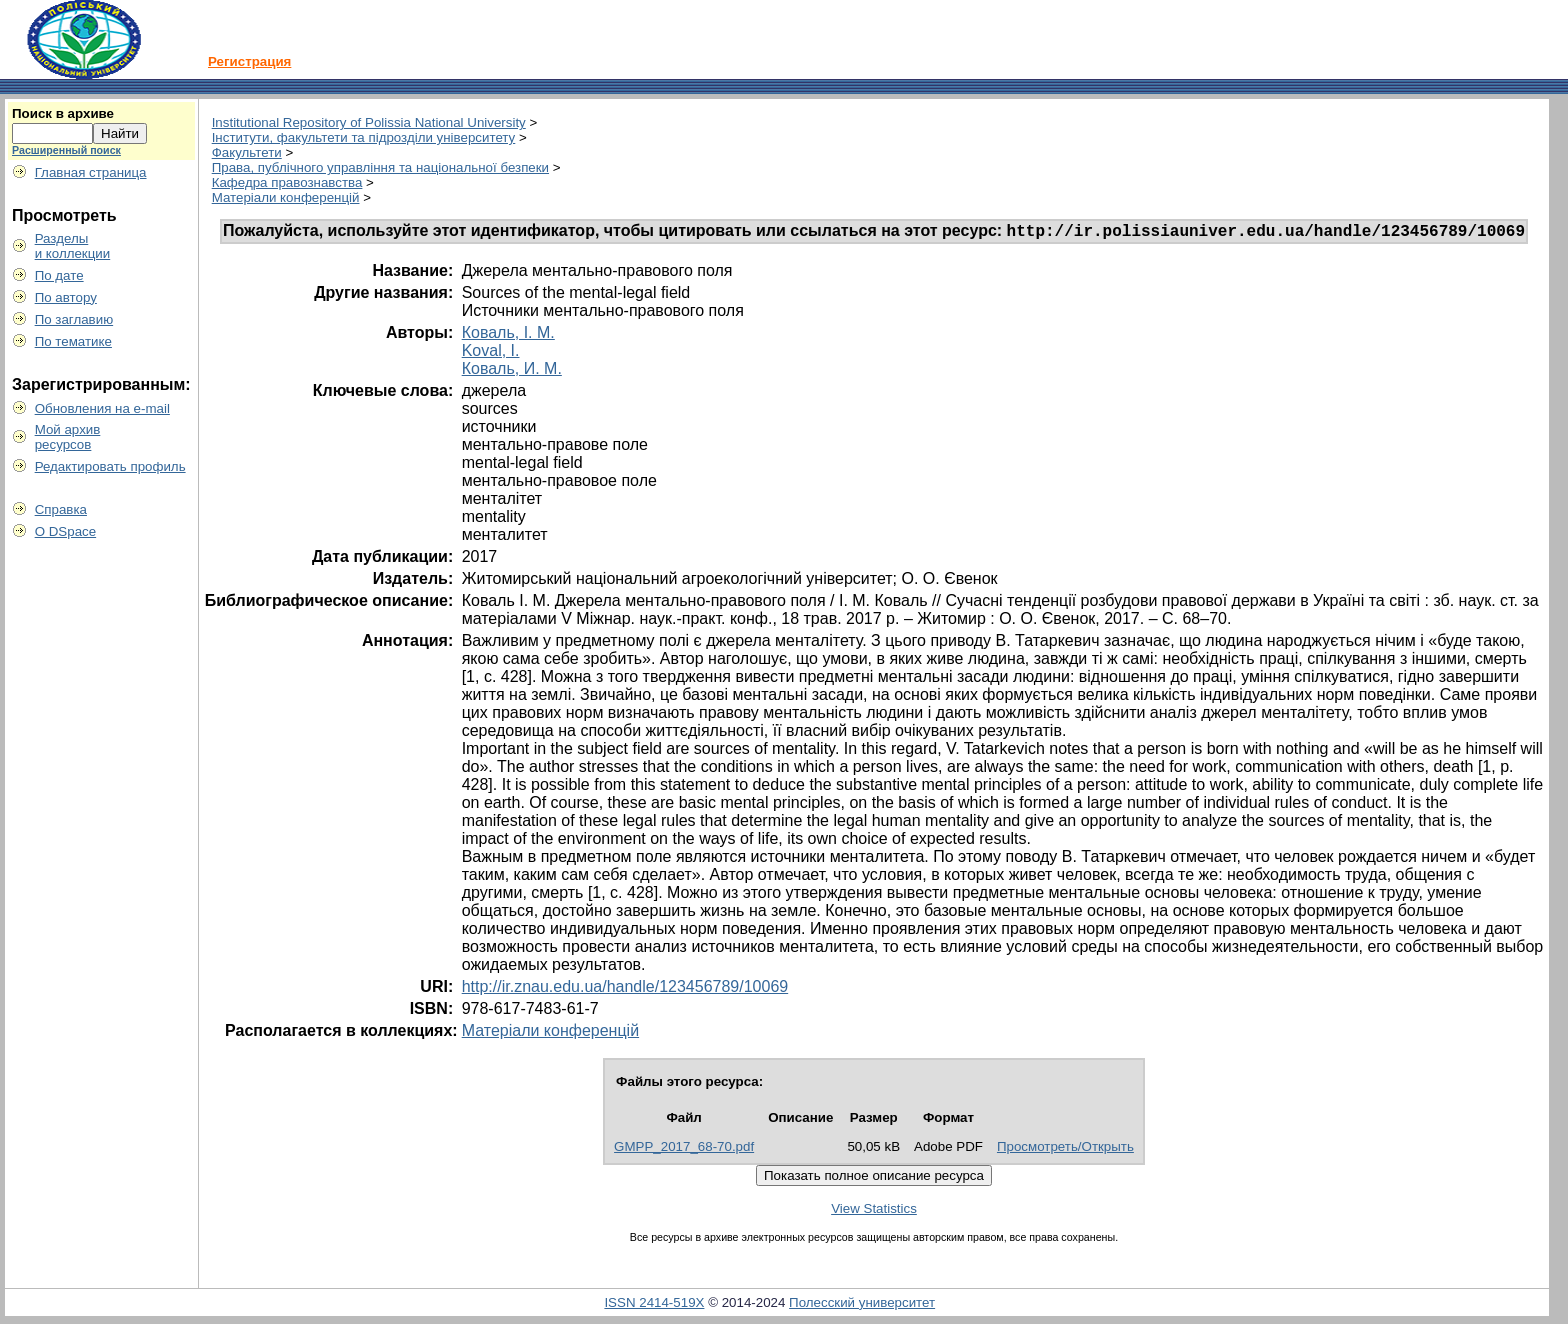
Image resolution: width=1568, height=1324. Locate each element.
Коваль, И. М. (512, 371)
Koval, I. (491, 353)
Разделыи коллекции (73, 246)
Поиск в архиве (63, 113)
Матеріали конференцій (286, 197)
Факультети (247, 152)
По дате (59, 275)
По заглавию (74, 319)
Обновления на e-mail (102, 408)
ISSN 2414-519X (654, 1305)
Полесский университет (862, 1305)
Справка (61, 509)
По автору (66, 297)
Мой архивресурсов (68, 437)
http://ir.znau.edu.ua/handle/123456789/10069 (625, 989)
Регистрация (249, 61)
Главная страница (91, 172)
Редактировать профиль (110, 466)
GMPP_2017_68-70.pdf (684, 1149)
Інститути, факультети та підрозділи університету (364, 137)
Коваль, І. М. (508, 335)
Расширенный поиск (66, 150)
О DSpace (66, 531)
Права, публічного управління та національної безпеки (380, 167)
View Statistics (874, 1211)
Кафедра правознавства (287, 182)
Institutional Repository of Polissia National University (369, 122)
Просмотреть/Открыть (1065, 1149)
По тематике (73, 341)
